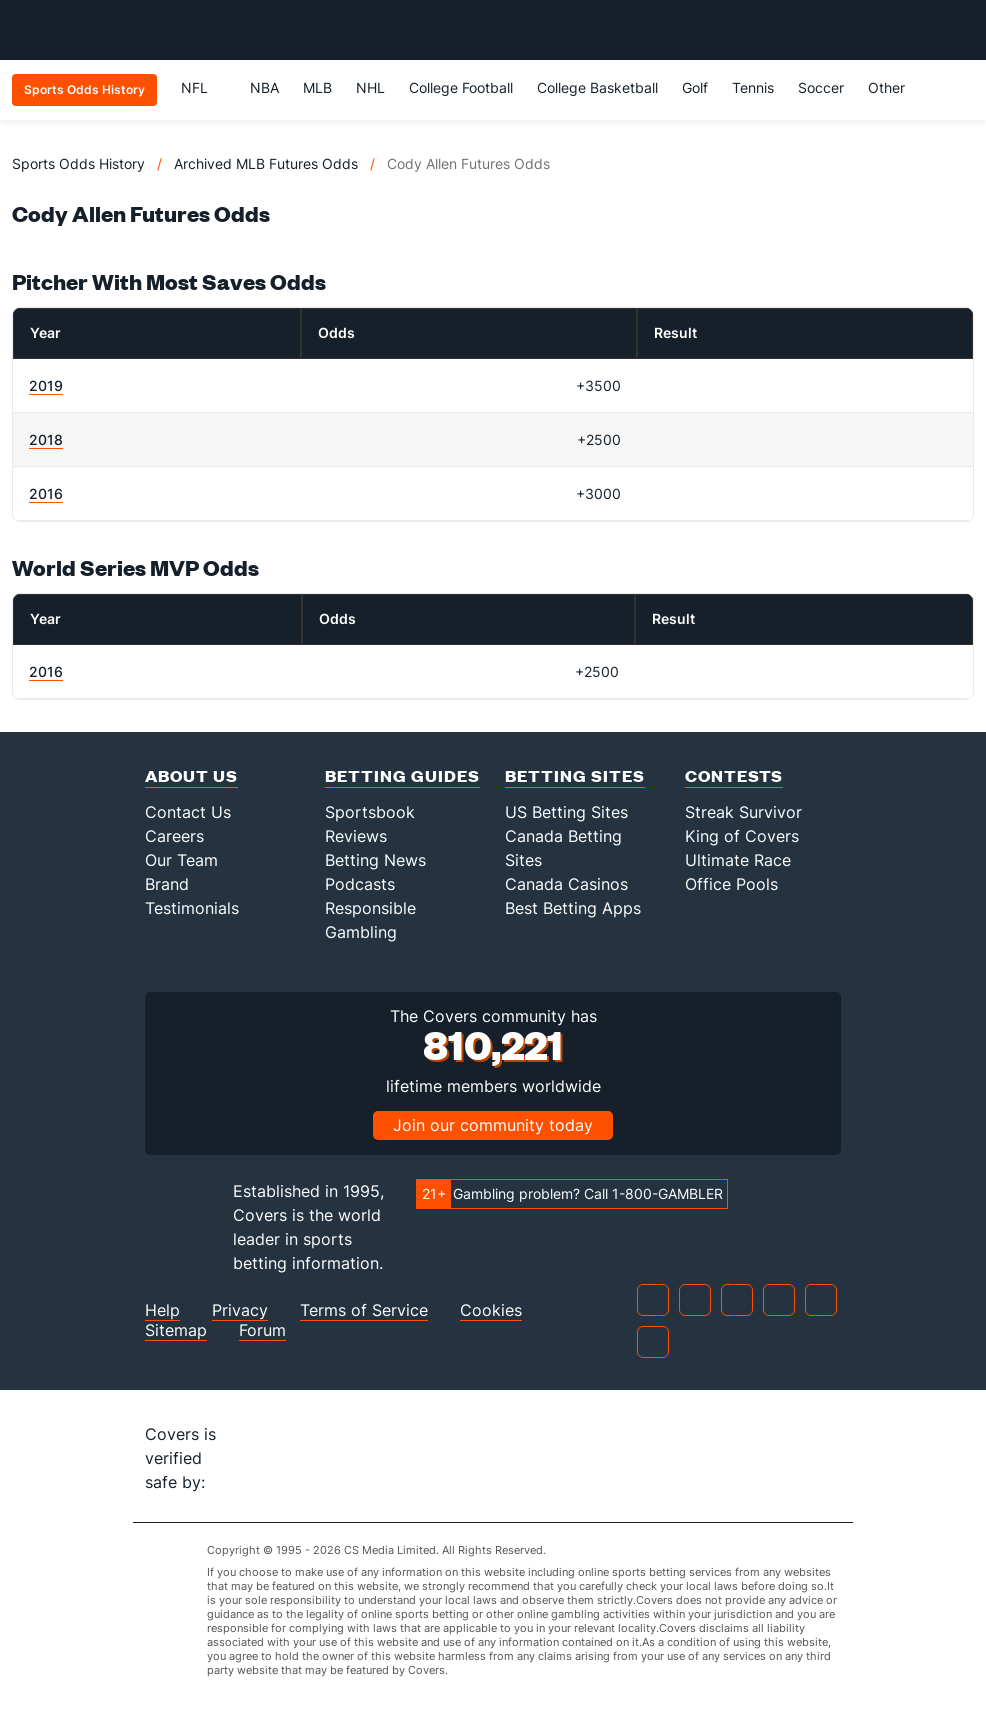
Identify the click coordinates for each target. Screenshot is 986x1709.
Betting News (375, 860)
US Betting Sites (566, 812)
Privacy (240, 1310)
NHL (370, 87)
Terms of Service (364, 1310)
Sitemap (176, 1330)
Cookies (491, 1310)
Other (895, 87)
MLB (317, 87)
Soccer (821, 87)
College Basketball (597, 87)
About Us (191, 775)
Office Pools (731, 884)
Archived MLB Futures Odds (266, 163)
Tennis (753, 87)
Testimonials (192, 908)
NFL (203, 87)
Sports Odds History (78, 163)
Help (162, 1310)
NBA (264, 87)
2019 (46, 385)
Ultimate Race (738, 860)
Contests (734, 775)
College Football (461, 87)
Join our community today (493, 1125)
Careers (174, 836)
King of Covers (742, 836)
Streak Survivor (743, 812)
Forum (262, 1330)
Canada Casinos (566, 884)
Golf (695, 87)
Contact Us (188, 812)
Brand (167, 884)
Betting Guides (402, 775)
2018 (46, 439)
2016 (46, 493)
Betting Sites (575, 775)
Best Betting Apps (573, 908)
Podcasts (360, 884)
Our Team (181, 860)
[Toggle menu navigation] (960, 30)
